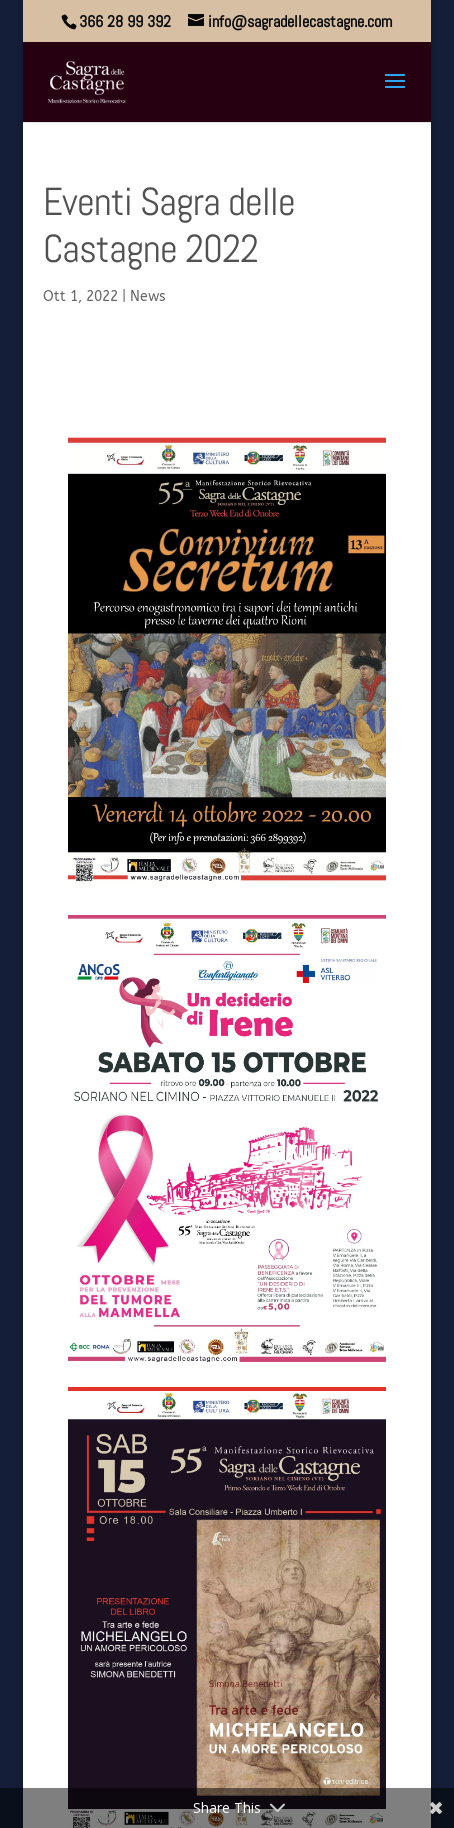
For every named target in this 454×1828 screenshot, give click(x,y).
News (148, 296)
